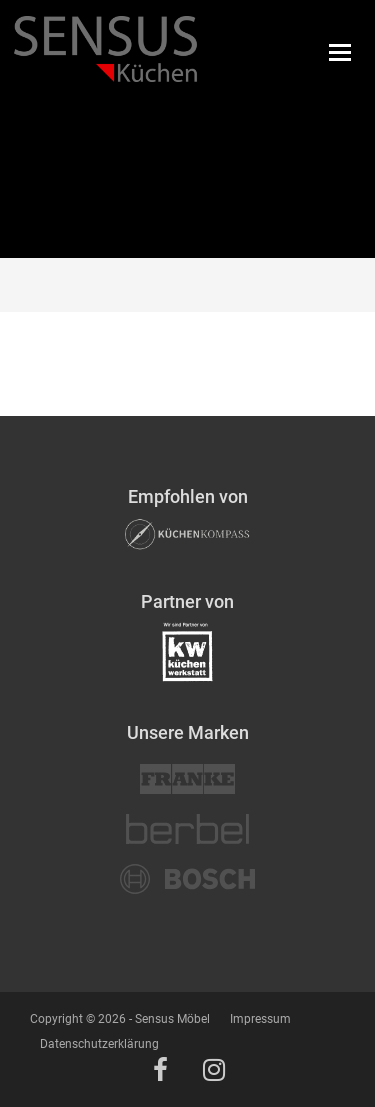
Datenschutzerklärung (99, 1044)
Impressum (260, 1019)
